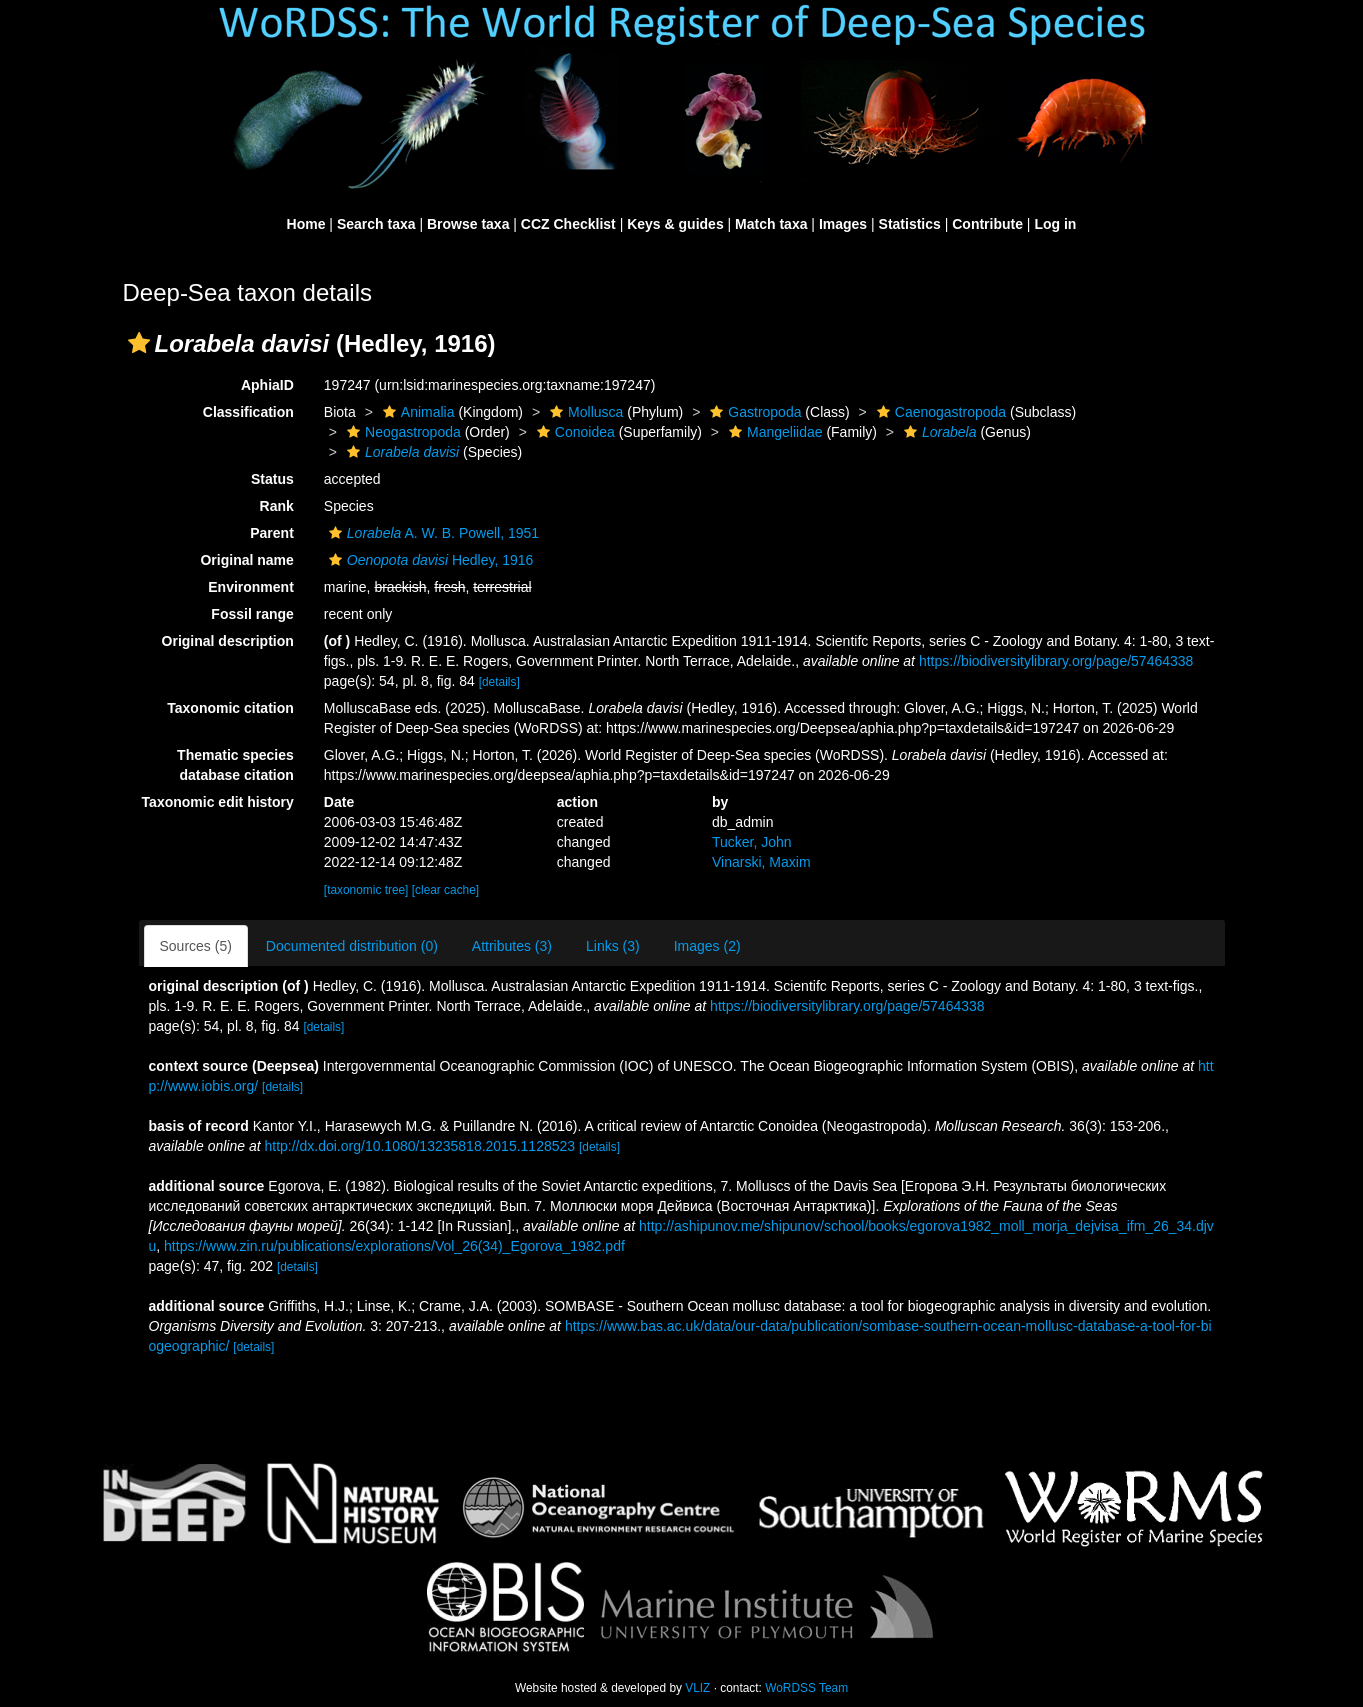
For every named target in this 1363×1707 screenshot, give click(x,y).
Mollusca (584, 412)
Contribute (987, 224)
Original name (246, 560)
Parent (272, 533)
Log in (1055, 224)
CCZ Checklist (568, 224)
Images (843, 224)
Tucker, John (752, 842)
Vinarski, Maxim (761, 862)
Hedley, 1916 (429, 560)
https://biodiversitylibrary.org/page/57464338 (1056, 661)
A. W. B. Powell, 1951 (431, 533)
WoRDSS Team (806, 1688)
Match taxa (771, 224)
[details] (499, 682)
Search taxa (376, 224)
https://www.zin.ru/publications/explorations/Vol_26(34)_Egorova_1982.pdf (394, 1246)
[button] (139, 343)
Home (306, 224)
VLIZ (697, 1688)
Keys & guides (675, 224)
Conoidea (573, 432)
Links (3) (613, 946)
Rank (277, 506)
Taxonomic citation (230, 708)
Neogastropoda (401, 432)
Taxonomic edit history (218, 802)
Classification (248, 412)
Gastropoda (753, 412)
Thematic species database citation (235, 765)
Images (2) (707, 946)
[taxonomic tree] (368, 890)
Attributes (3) (512, 946)
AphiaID (267, 385)
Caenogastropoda (939, 412)
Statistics (910, 224)
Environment (251, 587)
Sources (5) (196, 946)
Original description (228, 641)
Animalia (416, 412)
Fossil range (252, 614)
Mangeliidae (773, 432)
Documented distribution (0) (352, 946)
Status (272, 479)
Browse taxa (468, 224)
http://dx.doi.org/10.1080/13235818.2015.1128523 (419, 1146)
